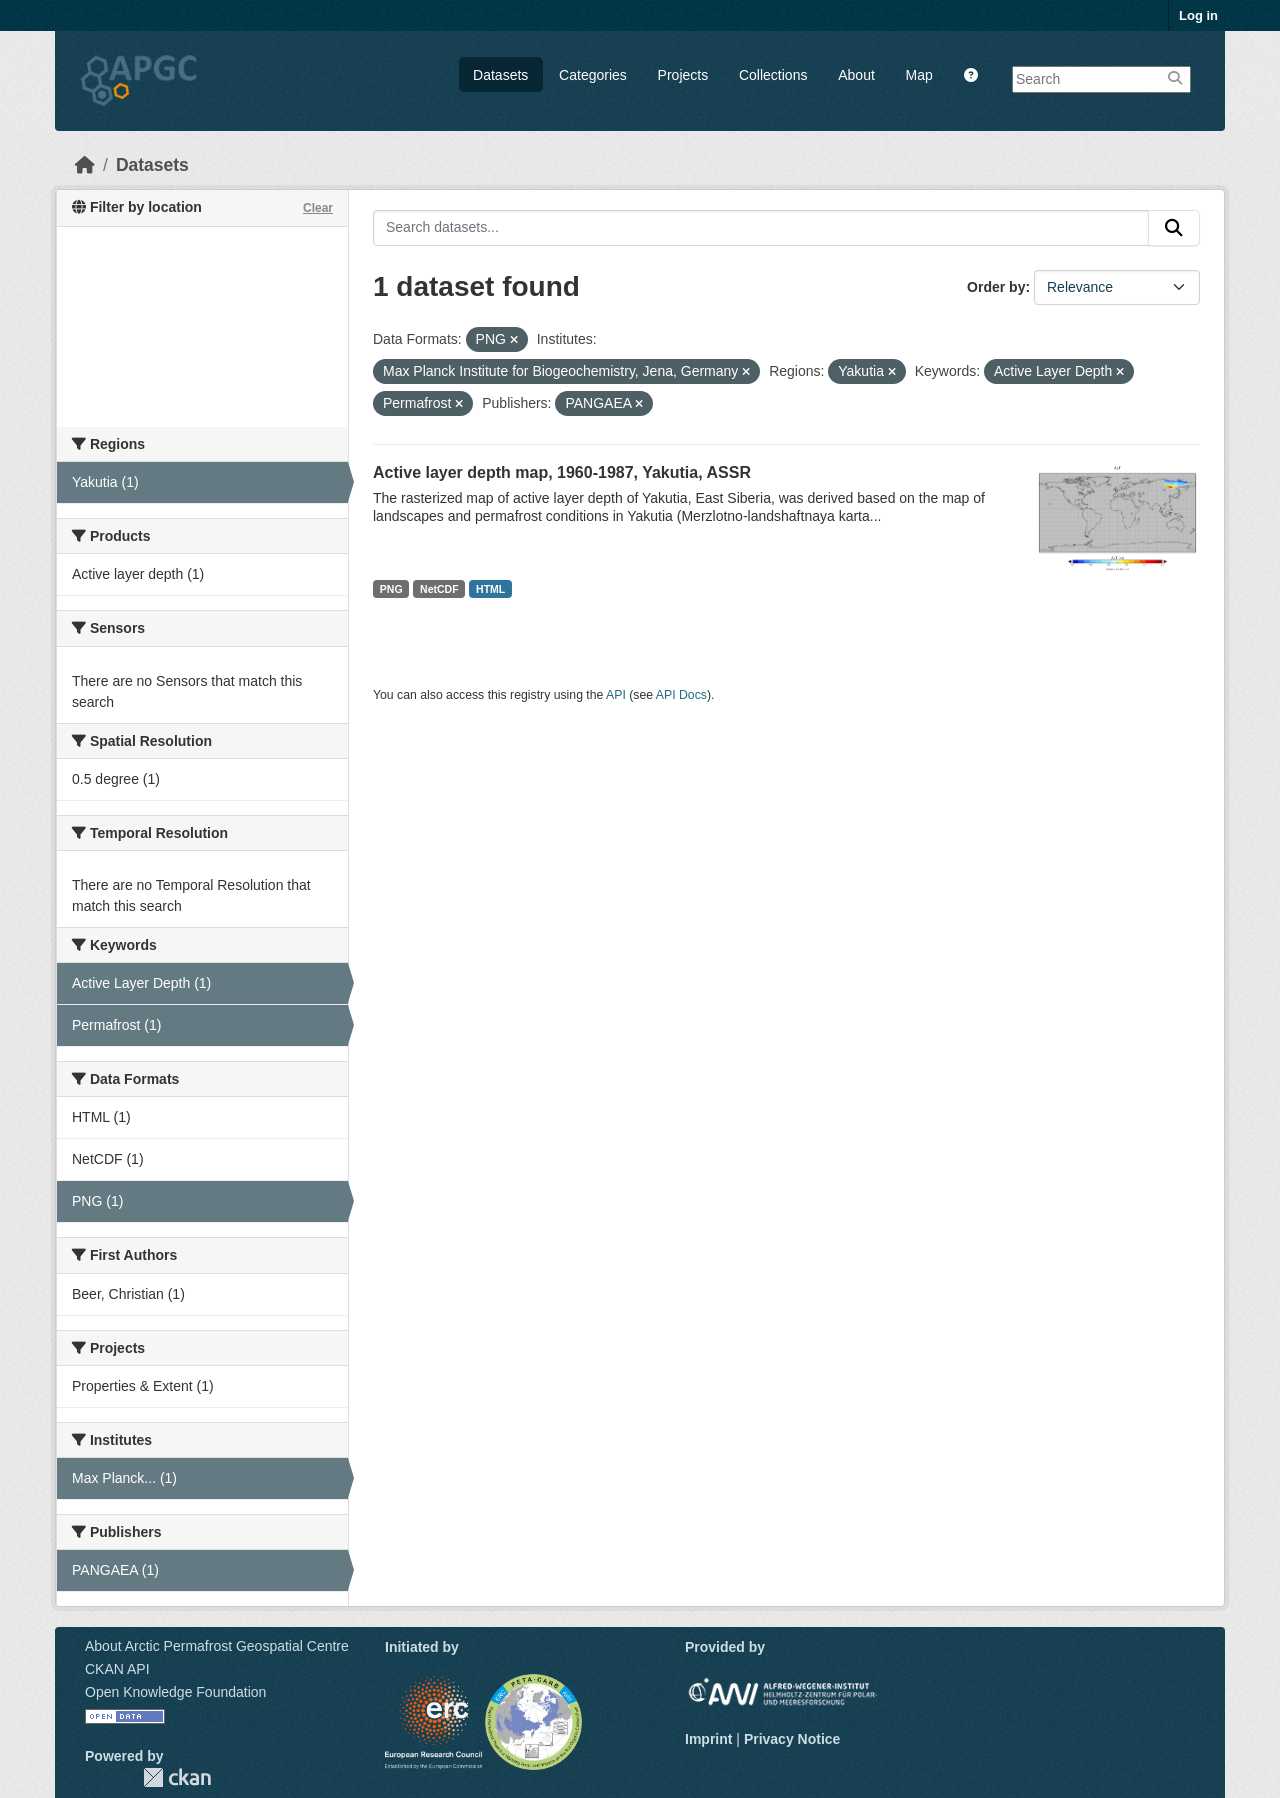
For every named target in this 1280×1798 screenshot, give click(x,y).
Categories (593, 75)
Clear (318, 208)
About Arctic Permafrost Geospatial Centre (217, 1646)
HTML (490, 589)
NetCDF (439, 589)
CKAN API (117, 1669)
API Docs (681, 695)
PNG (391, 589)
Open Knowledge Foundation (175, 1692)
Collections (773, 75)
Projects (683, 75)
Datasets (500, 75)
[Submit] (1174, 228)
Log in (1198, 15)
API (616, 695)
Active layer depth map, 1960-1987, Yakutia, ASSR (562, 472)
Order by (996, 287)
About (856, 75)
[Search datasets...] (761, 228)
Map (919, 75)
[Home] (85, 165)
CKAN (177, 1777)
